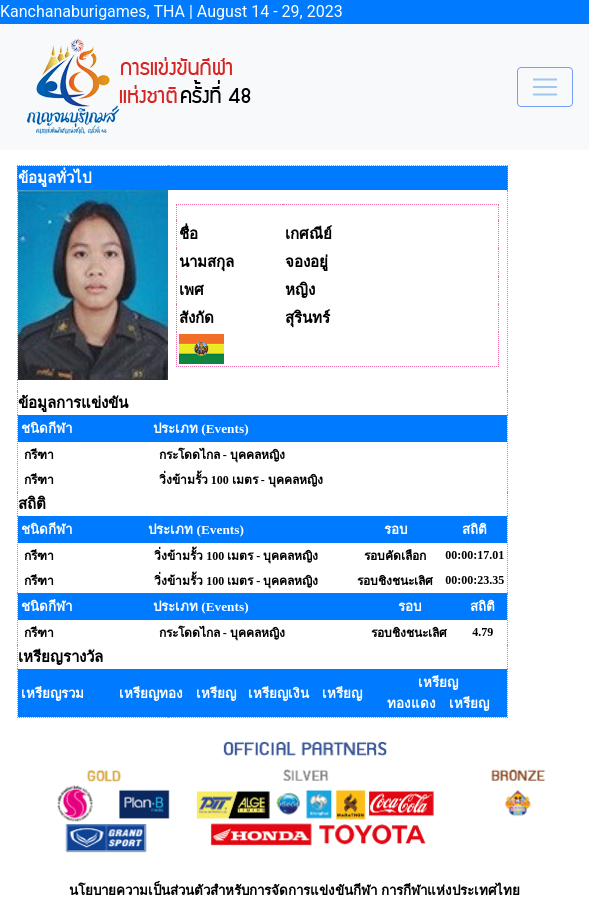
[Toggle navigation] (545, 87)
